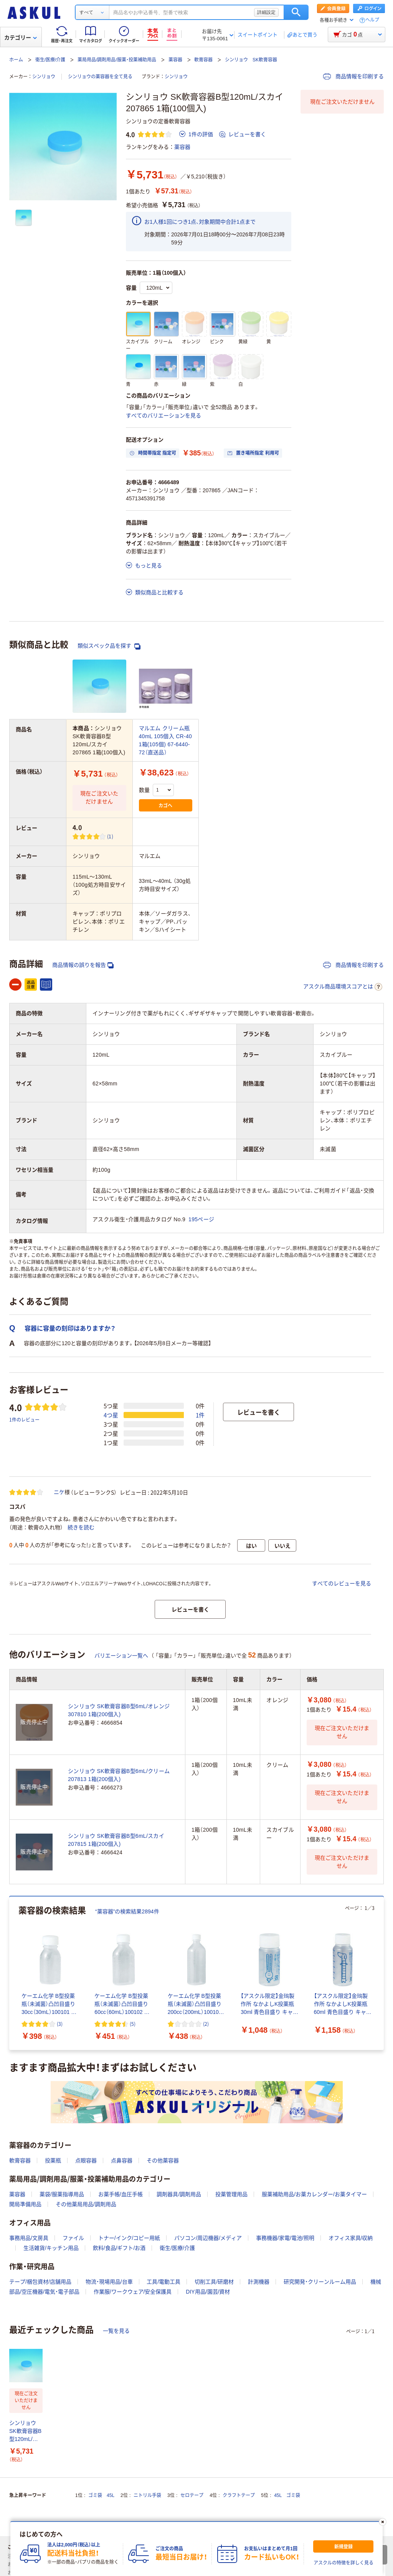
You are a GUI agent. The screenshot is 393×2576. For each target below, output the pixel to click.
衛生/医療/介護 (50, 60)
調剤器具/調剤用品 (179, 2194)
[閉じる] (382, 2522)
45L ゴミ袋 (287, 2495)
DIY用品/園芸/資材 (208, 2292)
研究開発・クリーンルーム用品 (320, 2282)
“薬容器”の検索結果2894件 (127, 1911)
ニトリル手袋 (147, 2495)
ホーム (16, 60)
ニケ (59, 1492)
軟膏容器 (203, 60)
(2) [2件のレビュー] (206, 2023)
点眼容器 (86, 2160)
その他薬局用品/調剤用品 (86, 2204)
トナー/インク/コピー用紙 (129, 2238)
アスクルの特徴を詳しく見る (343, 2563)
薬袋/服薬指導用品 (62, 2194)
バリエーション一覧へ (121, 1655)
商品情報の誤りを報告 (83, 965)
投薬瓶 (53, 2160)
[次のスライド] (382, 1973)
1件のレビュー (24, 1419)
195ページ (201, 1219)
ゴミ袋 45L (101, 2495)
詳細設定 (266, 12)
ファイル (73, 2238)
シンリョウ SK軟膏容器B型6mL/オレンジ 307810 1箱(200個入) (119, 1710)
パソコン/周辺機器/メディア (208, 2238)
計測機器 (258, 2282)
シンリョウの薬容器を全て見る (100, 76)
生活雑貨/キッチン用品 (51, 2248)
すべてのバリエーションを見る (163, 415)
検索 (296, 12)
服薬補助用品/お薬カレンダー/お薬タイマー (314, 2194)
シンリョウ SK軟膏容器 (251, 60)
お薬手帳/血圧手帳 (120, 2194)
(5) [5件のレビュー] (132, 2023)
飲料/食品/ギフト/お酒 (119, 2248)
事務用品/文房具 (28, 2238)
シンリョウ (43, 76)
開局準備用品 (25, 2204)
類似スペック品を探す (109, 646)
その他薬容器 (163, 2160)
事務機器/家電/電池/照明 (285, 2238)
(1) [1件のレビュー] (110, 836)
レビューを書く (242, 134)
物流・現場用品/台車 (109, 2282)
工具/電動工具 (163, 2282)
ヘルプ (372, 20)
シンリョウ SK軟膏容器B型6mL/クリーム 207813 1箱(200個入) (119, 1775)
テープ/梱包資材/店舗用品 (40, 2282)
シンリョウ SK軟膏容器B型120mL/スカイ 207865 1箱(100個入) (25, 2431)
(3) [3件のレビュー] (60, 2023)
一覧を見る (116, 2331)
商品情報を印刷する (353, 76)
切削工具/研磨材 (214, 2282)
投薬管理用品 (231, 2194)
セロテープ (191, 2495)
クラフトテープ (239, 2495)
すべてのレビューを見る (341, 1583)
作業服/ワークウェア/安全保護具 (133, 2292)
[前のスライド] (11, 1973)
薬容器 (175, 60)
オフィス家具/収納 (351, 2238)
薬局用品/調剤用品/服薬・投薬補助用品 (117, 60)
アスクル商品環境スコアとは (342, 987)
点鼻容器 (121, 2160)
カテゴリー (20, 38)
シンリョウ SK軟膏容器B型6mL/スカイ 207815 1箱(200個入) (116, 1840)
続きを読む (81, 1527)
